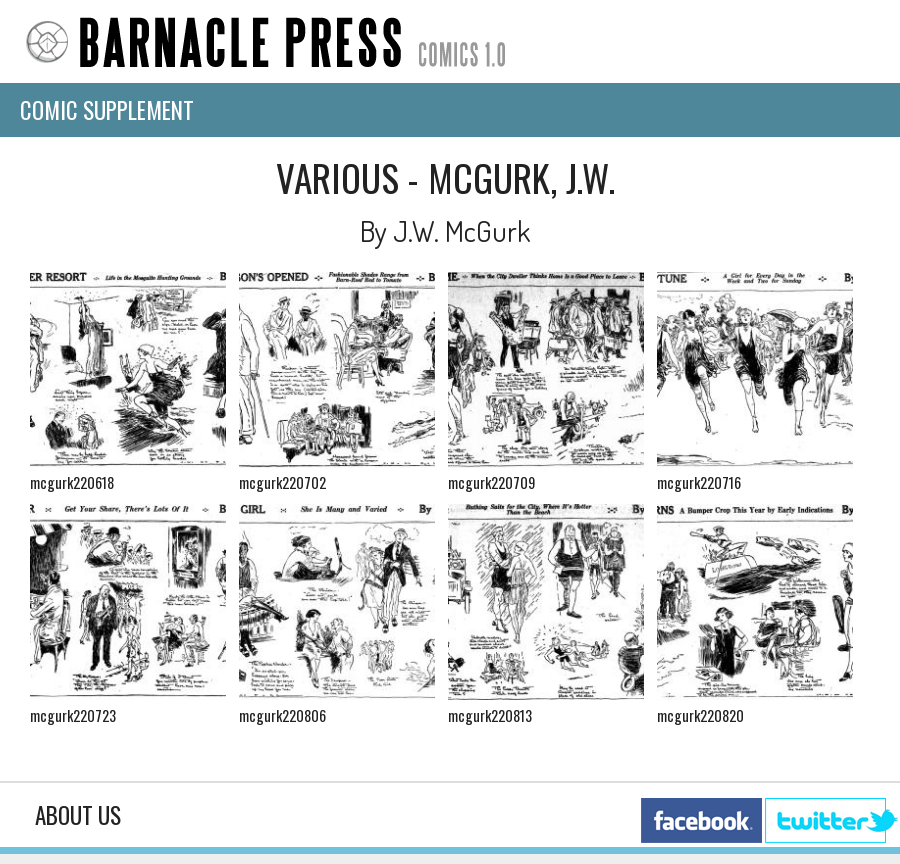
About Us (78, 815)
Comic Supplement (107, 110)
